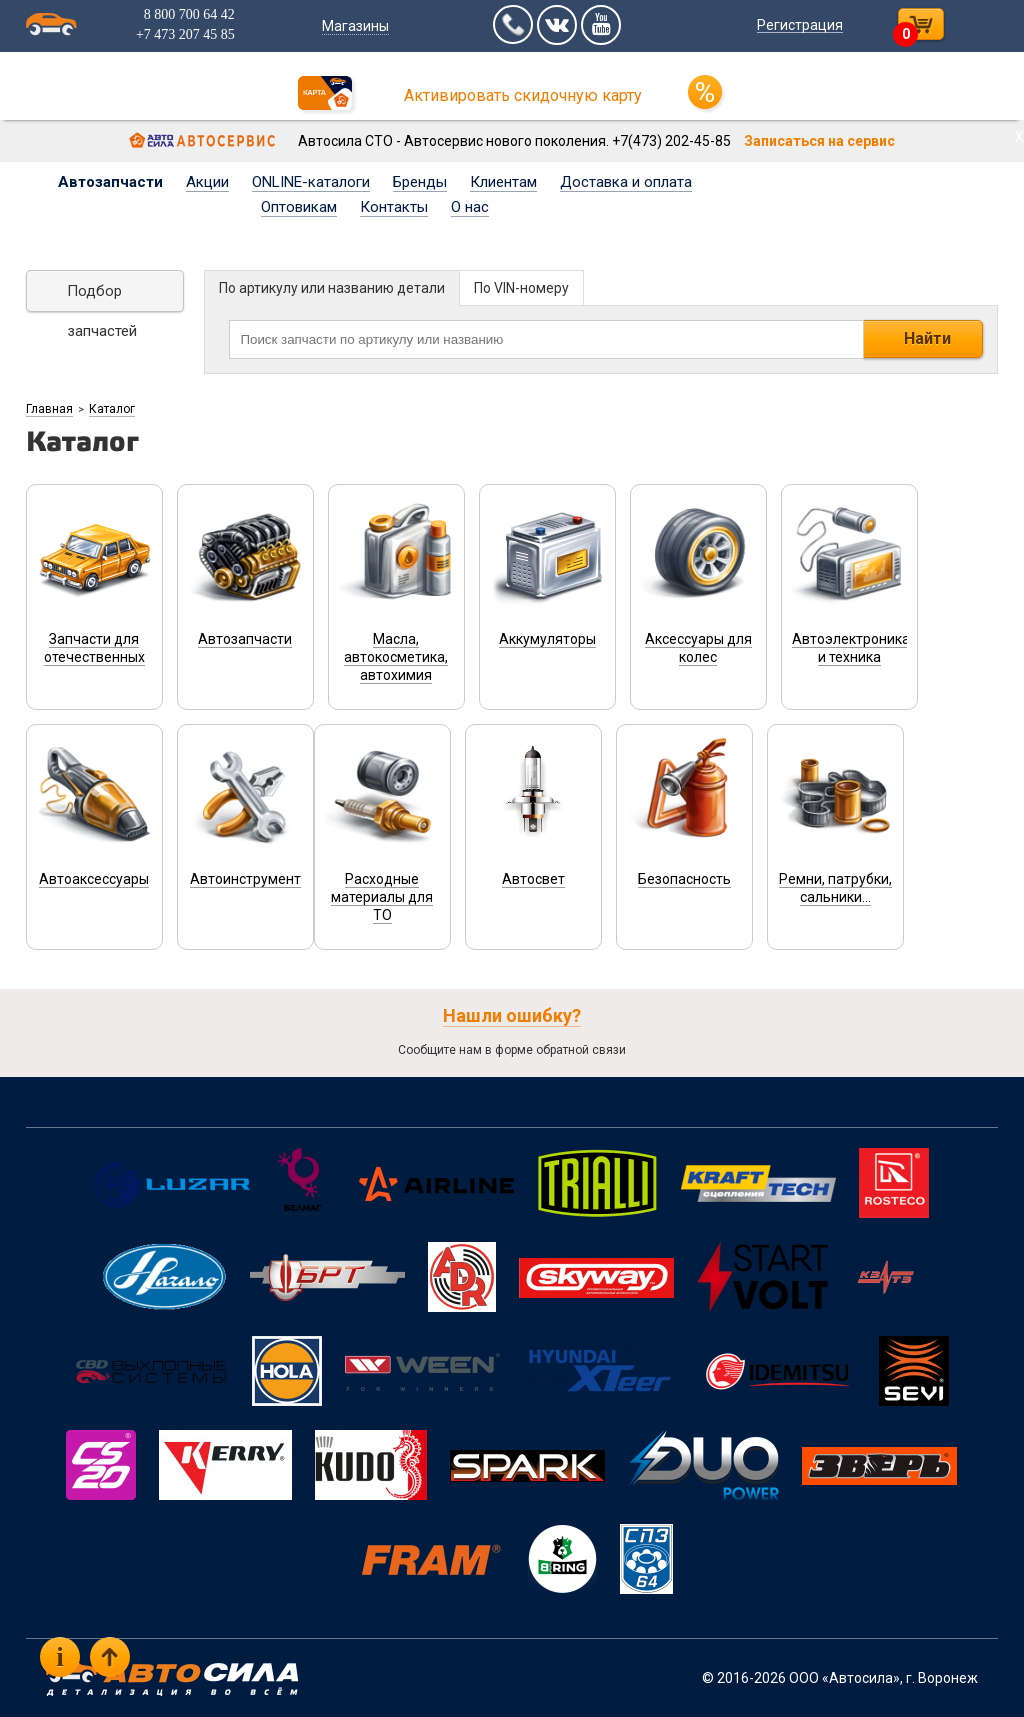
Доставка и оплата (626, 182)
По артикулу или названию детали (332, 288)
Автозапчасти (110, 182)
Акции (207, 182)
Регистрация (800, 25)
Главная (49, 409)
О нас (470, 207)
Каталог (112, 409)
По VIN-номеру (521, 288)
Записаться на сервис (819, 141)
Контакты (394, 207)
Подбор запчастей (102, 297)
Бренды (420, 182)
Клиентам (503, 182)
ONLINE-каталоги (311, 182)
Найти (927, 338)
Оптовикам (299, 207)
